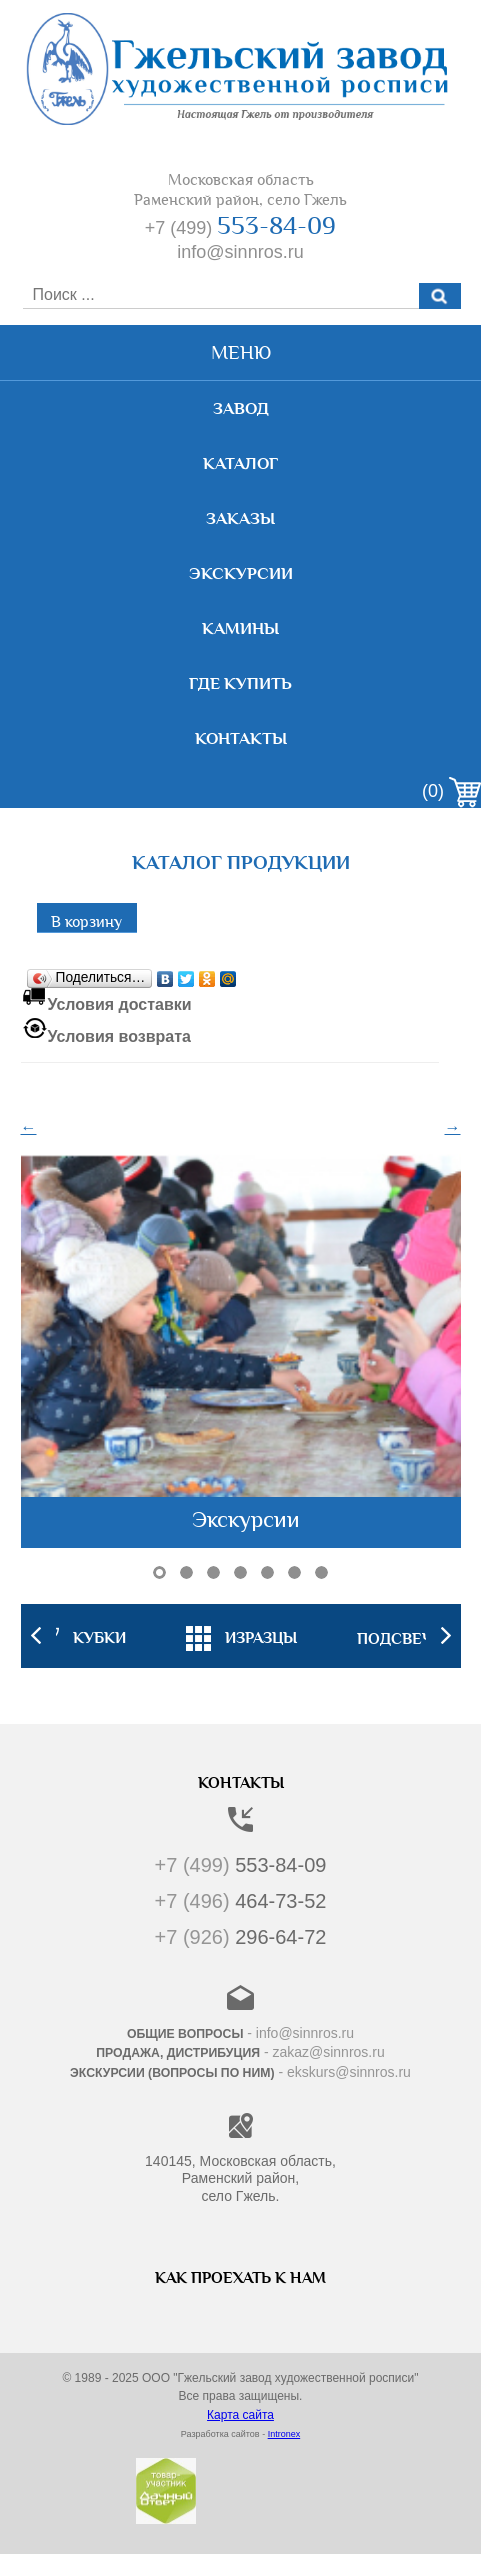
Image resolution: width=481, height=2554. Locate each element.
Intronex (284, 2434)
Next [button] (446, 1636)
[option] (241, 1636)
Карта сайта (240, 2415)
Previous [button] (36, 1636)
